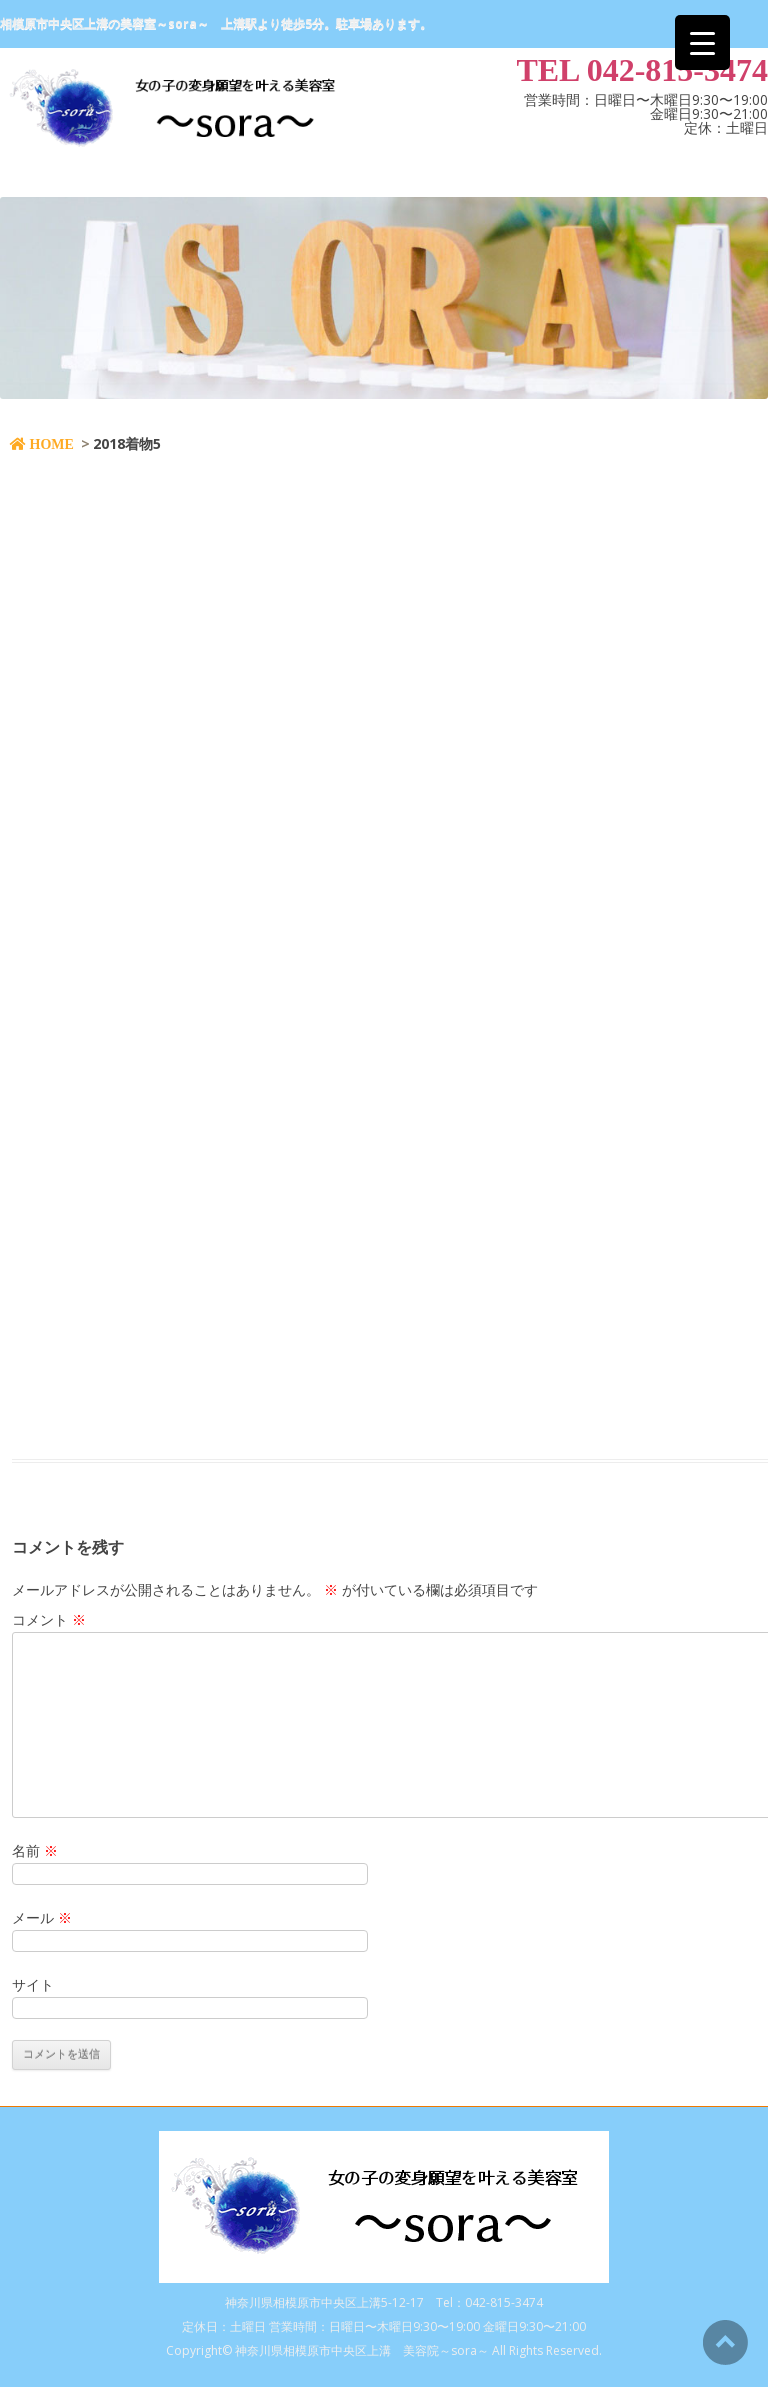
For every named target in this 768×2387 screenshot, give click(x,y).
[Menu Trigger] (702, 42)
